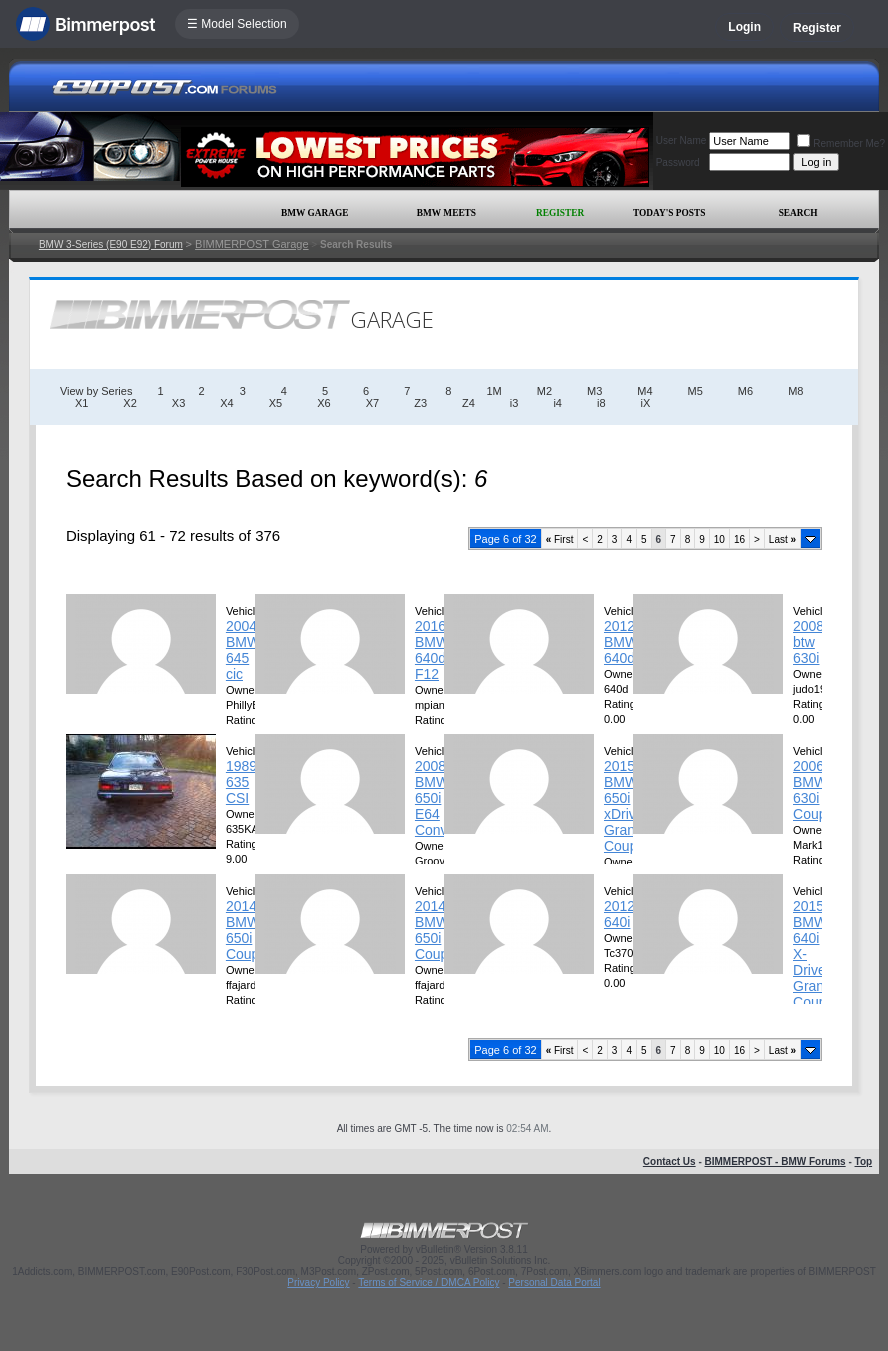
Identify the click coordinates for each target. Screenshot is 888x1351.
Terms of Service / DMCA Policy (428, 1282)
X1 (81, 403)
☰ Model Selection (237, 24)
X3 (178, 403)
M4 (644, 391)
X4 (226, 403)
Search (798, 213)
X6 (323, 403)
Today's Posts (669, 213)
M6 (745, 391)
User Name (681, 140)
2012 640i (619, 914)
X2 (129, 403)
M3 (594, 391)
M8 (795, 391)
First (560, 539)
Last (782, 539)
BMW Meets (446, 213)
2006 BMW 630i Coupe (813, 790)
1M (493, 391)
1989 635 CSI (241, 782)
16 (739, 539)
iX (646, 403)
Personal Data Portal (554, 1282)
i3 (514, 403)
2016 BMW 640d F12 (432, 650)
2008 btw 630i (808, 642)
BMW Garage (314, 213)
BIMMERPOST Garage (252, 244)
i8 (601, 403)
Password (678, 162)
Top (864, 1161)
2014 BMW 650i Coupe (246, 930)
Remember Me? (841, 143)
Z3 (420, 403)
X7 (372, 403)
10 (719, 539)
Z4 (468, 403)
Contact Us (669, 1161)
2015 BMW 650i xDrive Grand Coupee (628, 806)
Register (817, 28)
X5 (275, 403)
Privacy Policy (318, 1282)
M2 (544, 391)
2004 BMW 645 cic (243, 650)
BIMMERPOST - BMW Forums (775, 1161)
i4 (557, 403)
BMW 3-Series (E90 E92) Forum (111, 244)
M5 (695, 391)
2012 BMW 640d (621, 642)
